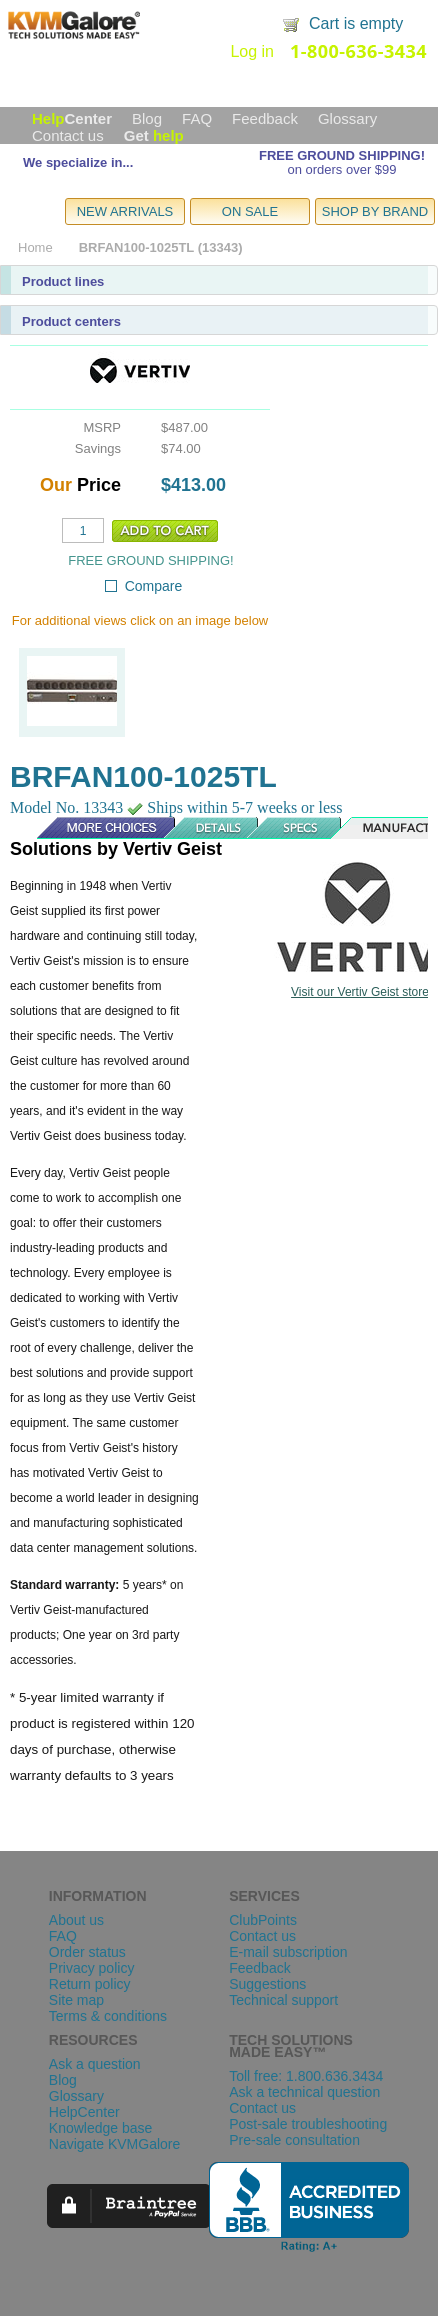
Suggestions (267, 1984)
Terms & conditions (108, 2016)
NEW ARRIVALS (125, 211)
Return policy (90, 1984)
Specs (301, 828)
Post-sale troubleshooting (308, 2124)
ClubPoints (263, 1920)
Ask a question (95, 2064)
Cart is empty (356, 23)
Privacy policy (92, 1968)
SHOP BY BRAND (375, 211)
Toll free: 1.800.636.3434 (306, 2076)
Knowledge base (101, 2128)
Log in (252, 51)
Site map (76, 2000)
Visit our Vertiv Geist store (360, 992)
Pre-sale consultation (294, 2140)
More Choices (96, 828)
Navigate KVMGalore (115, 2144)
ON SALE (250, 211)
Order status (87, 1952)
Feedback (265, 118)
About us (76, 1920)
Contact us (68, 135)
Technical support (283, 2000)
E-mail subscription (288, 1952)
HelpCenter (84, 2112)
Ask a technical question (304, 2092)
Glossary (347, 118)
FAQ (197, 118)
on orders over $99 (341, 169)
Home (35, 247)
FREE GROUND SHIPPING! (342, 155)
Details (212, 828)
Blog (147, 118)
